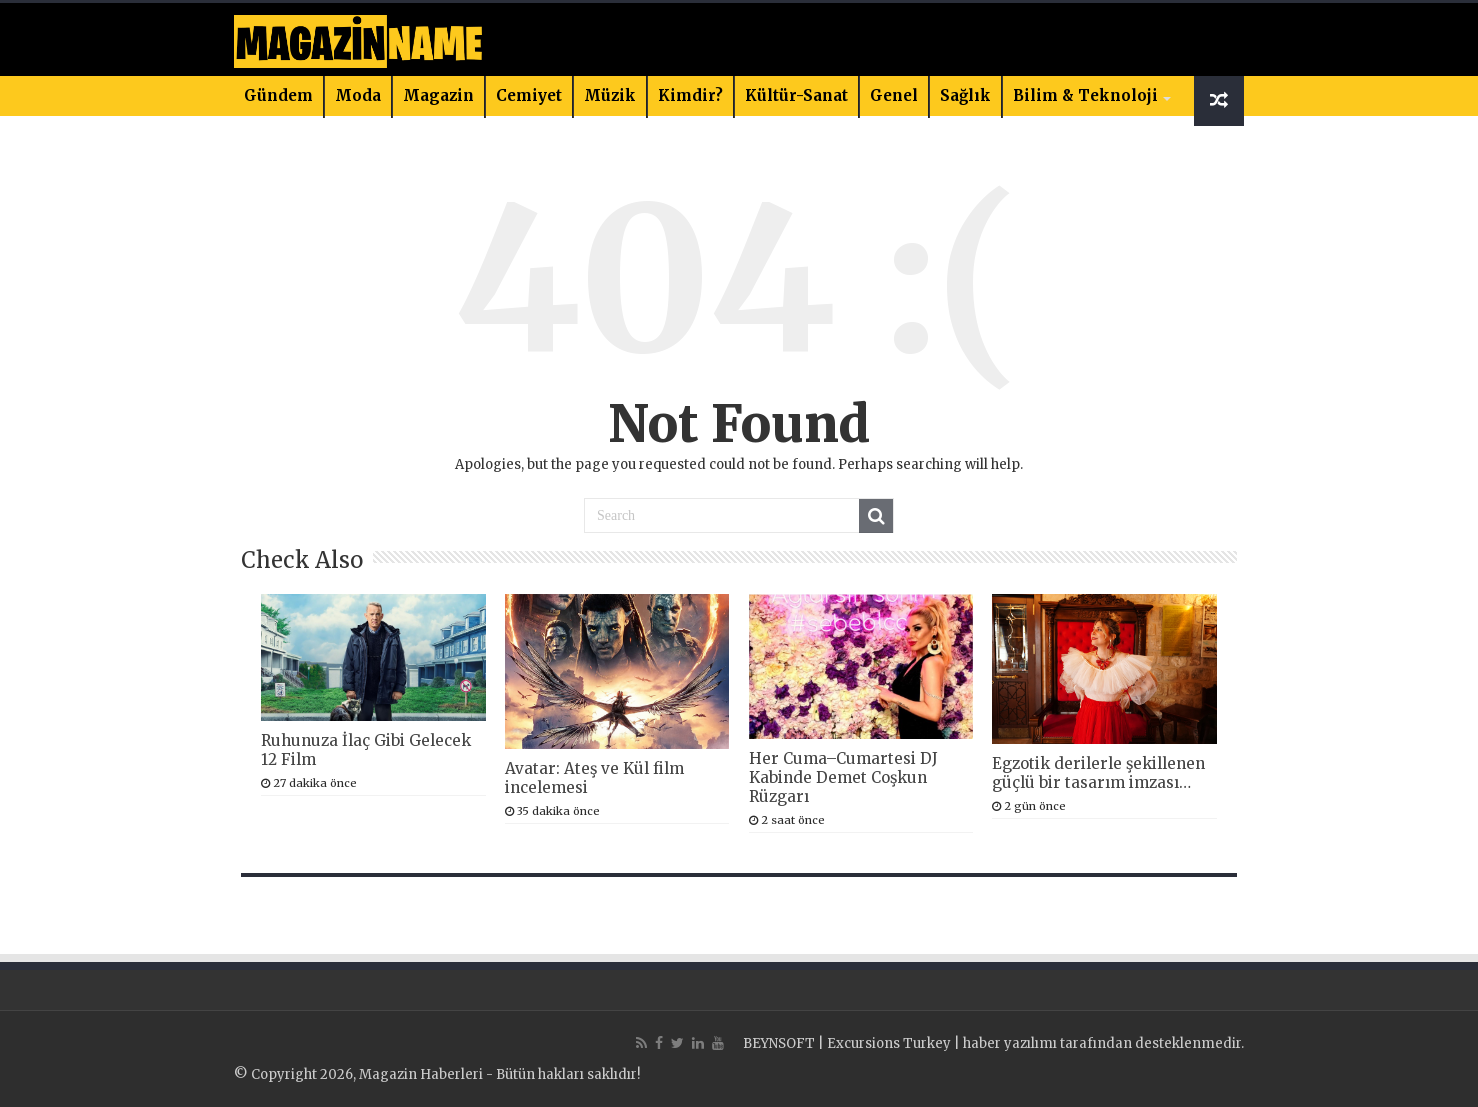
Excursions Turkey (889, 1043)
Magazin (438, 95)
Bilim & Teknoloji (1085, 95)
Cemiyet (529, 95)
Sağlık (965, 95)
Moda (358, 95)
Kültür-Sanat (796, 95)
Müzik (610, 95)
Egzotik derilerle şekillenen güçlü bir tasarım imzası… (1098, 773)
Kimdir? (690, 95)
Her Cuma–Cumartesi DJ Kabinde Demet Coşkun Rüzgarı (843, 777)
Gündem (278, 95)
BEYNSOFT (779, 1043)
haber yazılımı (1010, 1043)
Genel (894, 95)
